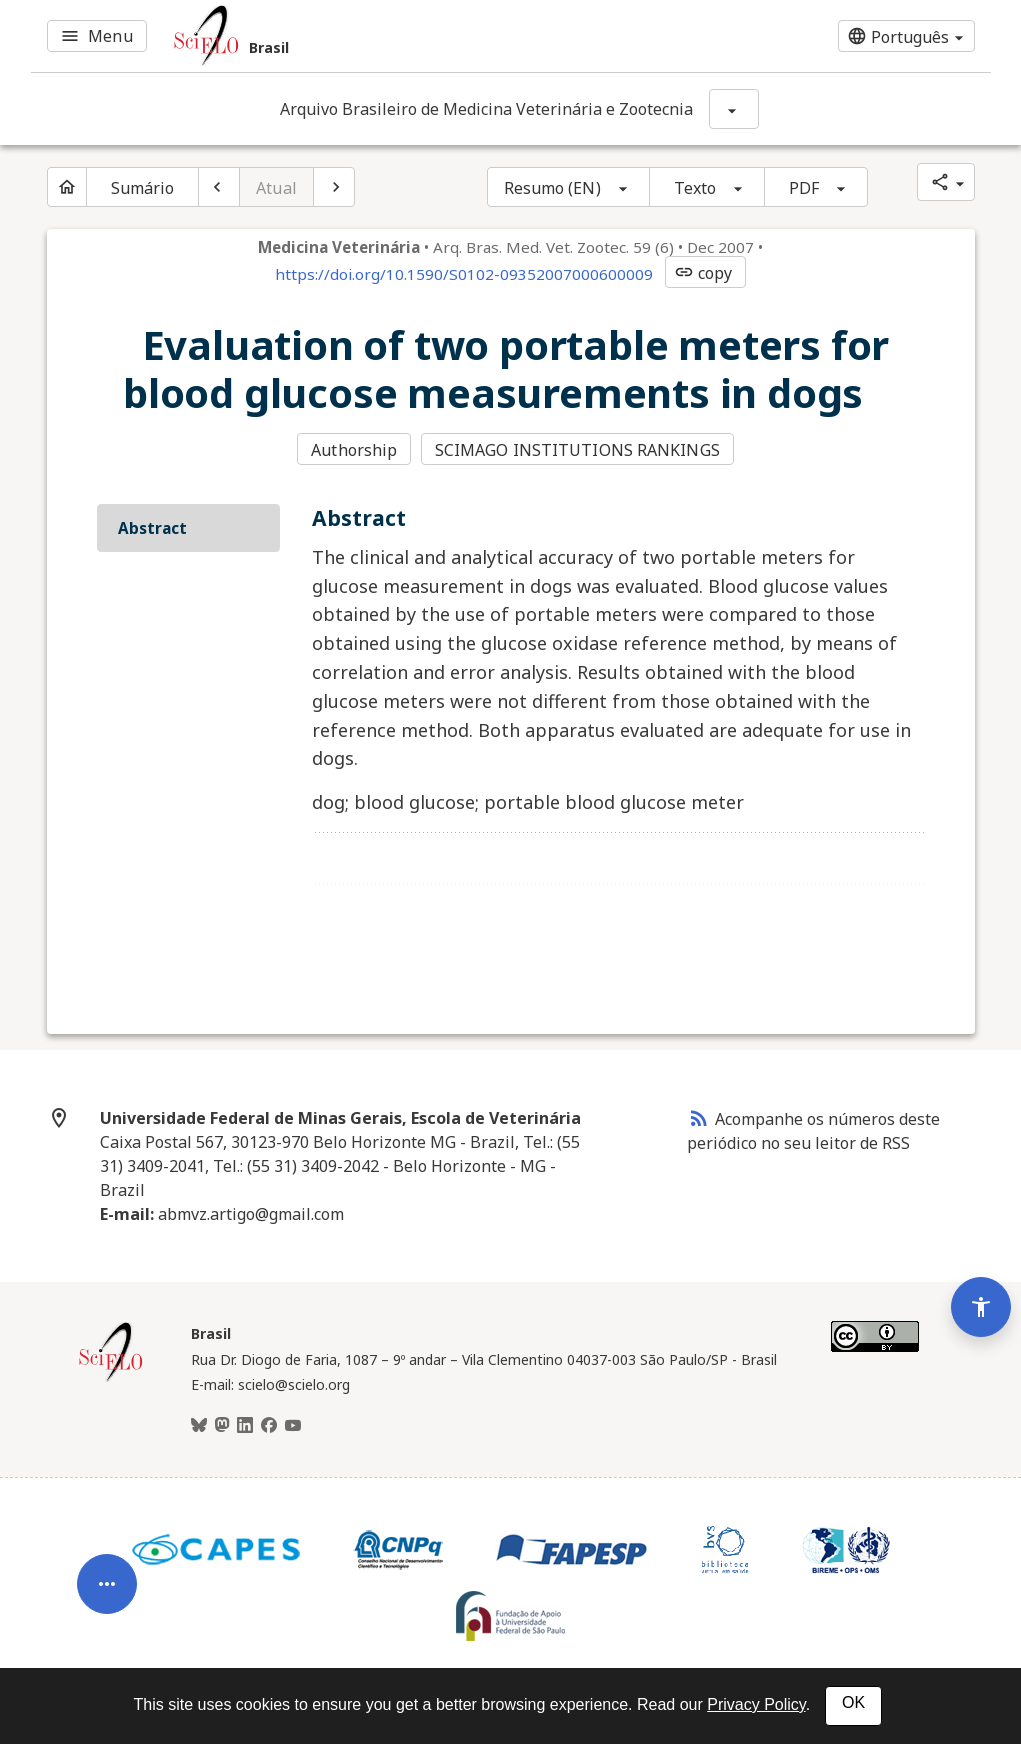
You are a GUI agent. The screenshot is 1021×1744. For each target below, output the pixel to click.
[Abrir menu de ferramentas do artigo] (107, 1591)
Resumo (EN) (552, 188)
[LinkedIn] (245, 1426)
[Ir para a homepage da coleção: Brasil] (350, 36)
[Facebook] (269, 1426)
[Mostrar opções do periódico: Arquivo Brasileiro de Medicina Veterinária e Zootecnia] (734, 109)
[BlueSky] (199, 1426)
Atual (276, 188)
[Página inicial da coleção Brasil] (111, 1379)
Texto (695, 188)
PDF (804, 188)
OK (853, 1702)
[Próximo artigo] (334, 187)
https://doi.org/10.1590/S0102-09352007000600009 (464, 274)
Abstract (152, 528)
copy (703, 273)
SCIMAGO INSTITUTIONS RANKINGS (577, 450)
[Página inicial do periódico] (67, 187)
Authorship (354, 450)
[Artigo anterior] (219, 187)
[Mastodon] (222, 1426)
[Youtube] (293, 1426)
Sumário (143, 188)
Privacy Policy (756, 1704)
